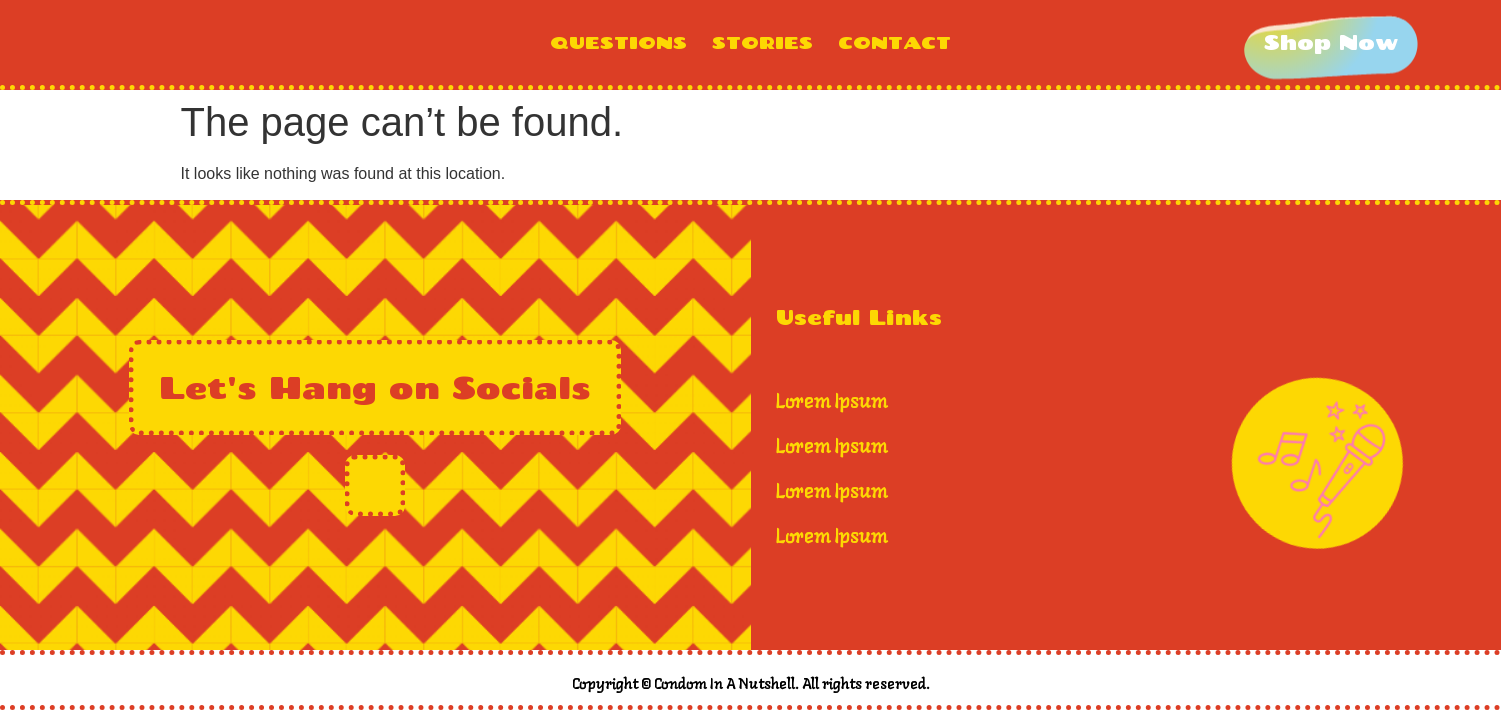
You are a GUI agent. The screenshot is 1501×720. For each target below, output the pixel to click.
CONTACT (894, 42)
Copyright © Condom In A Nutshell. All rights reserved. (751, 685)
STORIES (762, 42)
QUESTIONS (618, 42)
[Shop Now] (1331, 42)
